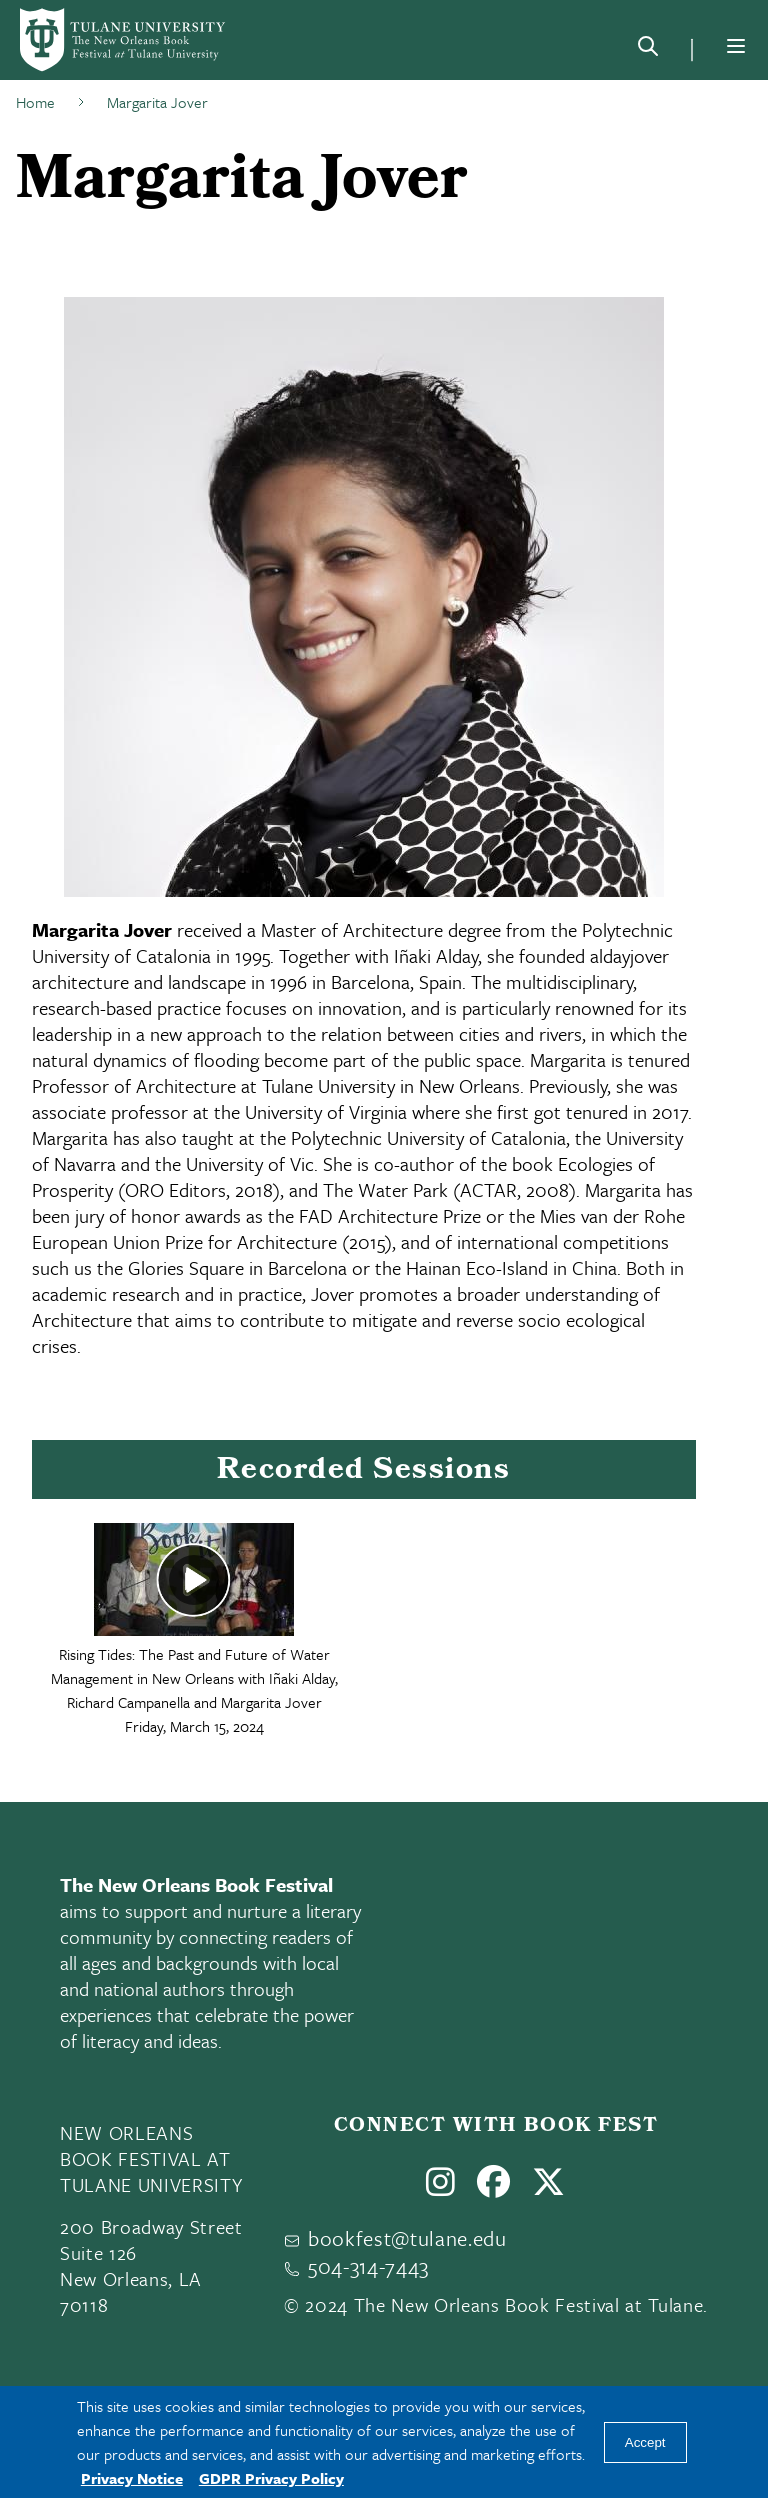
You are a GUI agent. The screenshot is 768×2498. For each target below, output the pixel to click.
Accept (645, 2442)
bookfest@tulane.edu (407, 2238)
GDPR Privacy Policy (271, 2478)
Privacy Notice (132, 2478)
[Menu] (736, 46)
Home (35, 102)
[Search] (648, 50)
